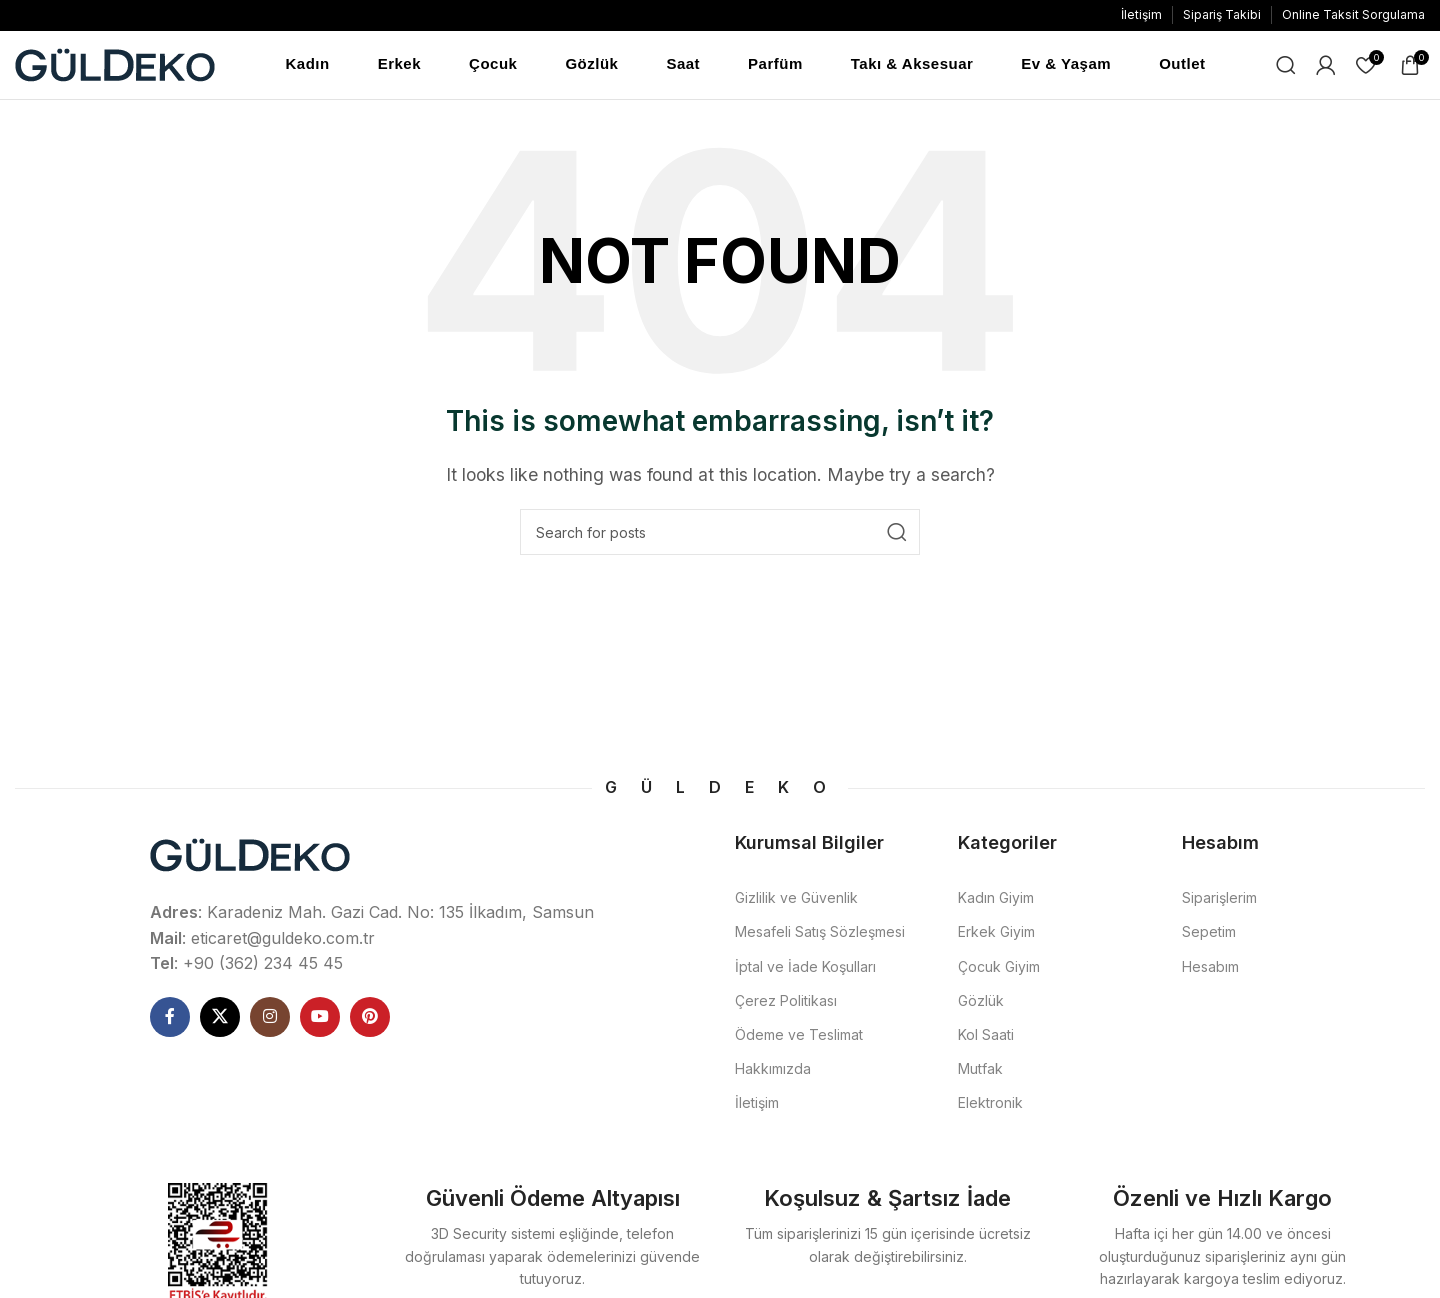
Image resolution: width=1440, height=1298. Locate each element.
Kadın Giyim (996, 899)
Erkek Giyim (996, 933)
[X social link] (220, 1019)
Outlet (1182, 64)
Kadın (308, 64)
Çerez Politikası (786, 1002)
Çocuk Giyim (999, 968)
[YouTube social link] (320, 1019)
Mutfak (980, 1070)
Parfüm (775, 64)
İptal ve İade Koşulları (805, 968)
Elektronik (990, 1104)
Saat (683, 64)
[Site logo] (115, 64)
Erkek (399, 64)
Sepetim (1209, 933)
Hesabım (1210, 968)
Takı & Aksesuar (912, 64)
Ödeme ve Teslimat (799, 1036)
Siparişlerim (1219, 899)
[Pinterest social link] (370, 1019)
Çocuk (493, 64)
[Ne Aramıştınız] (1286, 66)
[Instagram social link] (270, 1019)
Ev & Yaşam (1066, 64)
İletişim (757, 1104)
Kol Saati (986, 1036)
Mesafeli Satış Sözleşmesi (820, 933)
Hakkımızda (773, 1070)
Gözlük (591, 64)
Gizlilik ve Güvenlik (796, 899)
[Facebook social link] (170, 1019)
